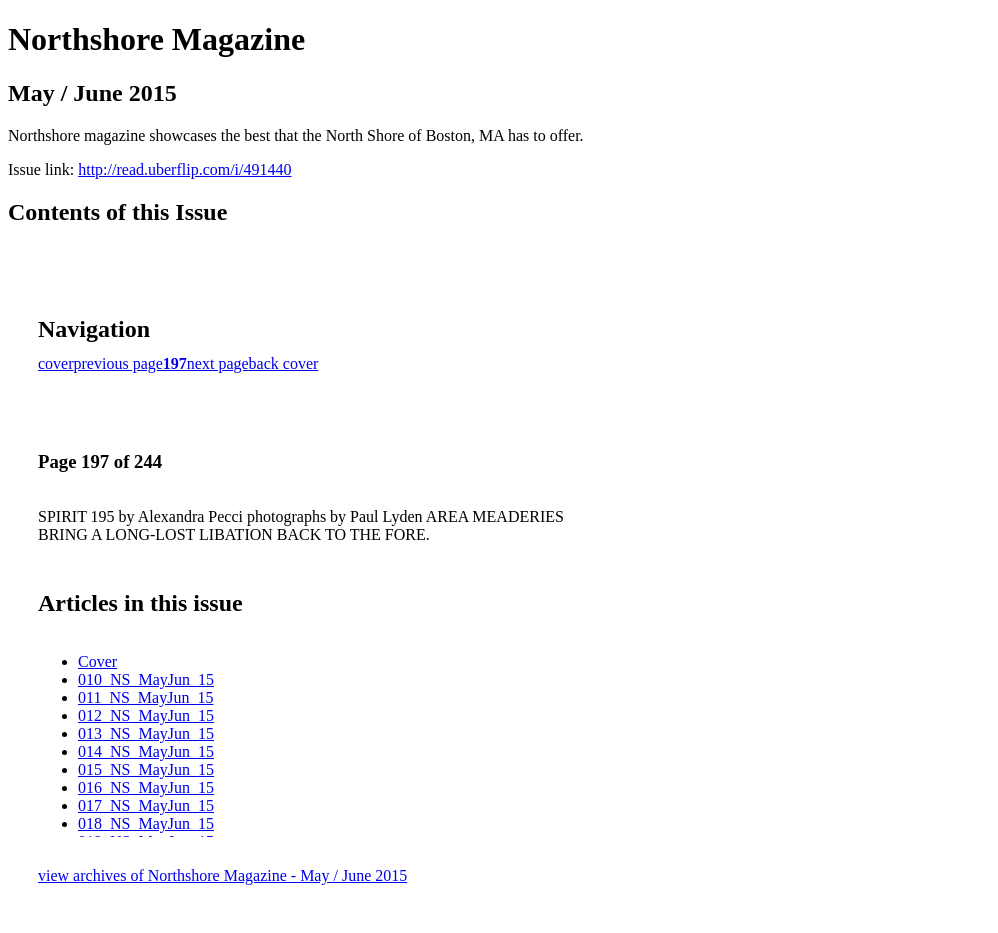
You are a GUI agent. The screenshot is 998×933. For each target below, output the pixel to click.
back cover (284, 363)
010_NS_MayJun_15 (146, 679)
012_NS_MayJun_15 (146, 715)
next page (218, 363)
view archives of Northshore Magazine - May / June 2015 (222, 875)
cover (56, 363)
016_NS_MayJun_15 (146, 787)
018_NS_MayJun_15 (146, 823)
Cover (97, 661)
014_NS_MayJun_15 (146, 751)
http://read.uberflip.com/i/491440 (184, 169)
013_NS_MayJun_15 (146, 733)
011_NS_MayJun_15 (145, 697)
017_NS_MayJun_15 (146, 805)
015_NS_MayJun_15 (146, 769)
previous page (118, 363)
